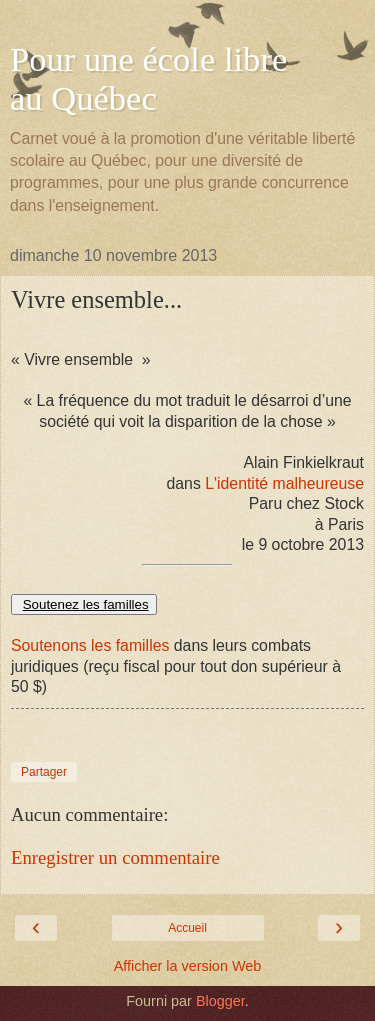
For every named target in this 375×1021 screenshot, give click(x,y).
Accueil (187, 928)
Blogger (220, 1001)
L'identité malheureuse (284, 483)
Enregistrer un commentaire (115, 857)
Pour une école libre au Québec (148, 78)
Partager (44, 772)
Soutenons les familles (90, 645)
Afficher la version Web (187, 966)
